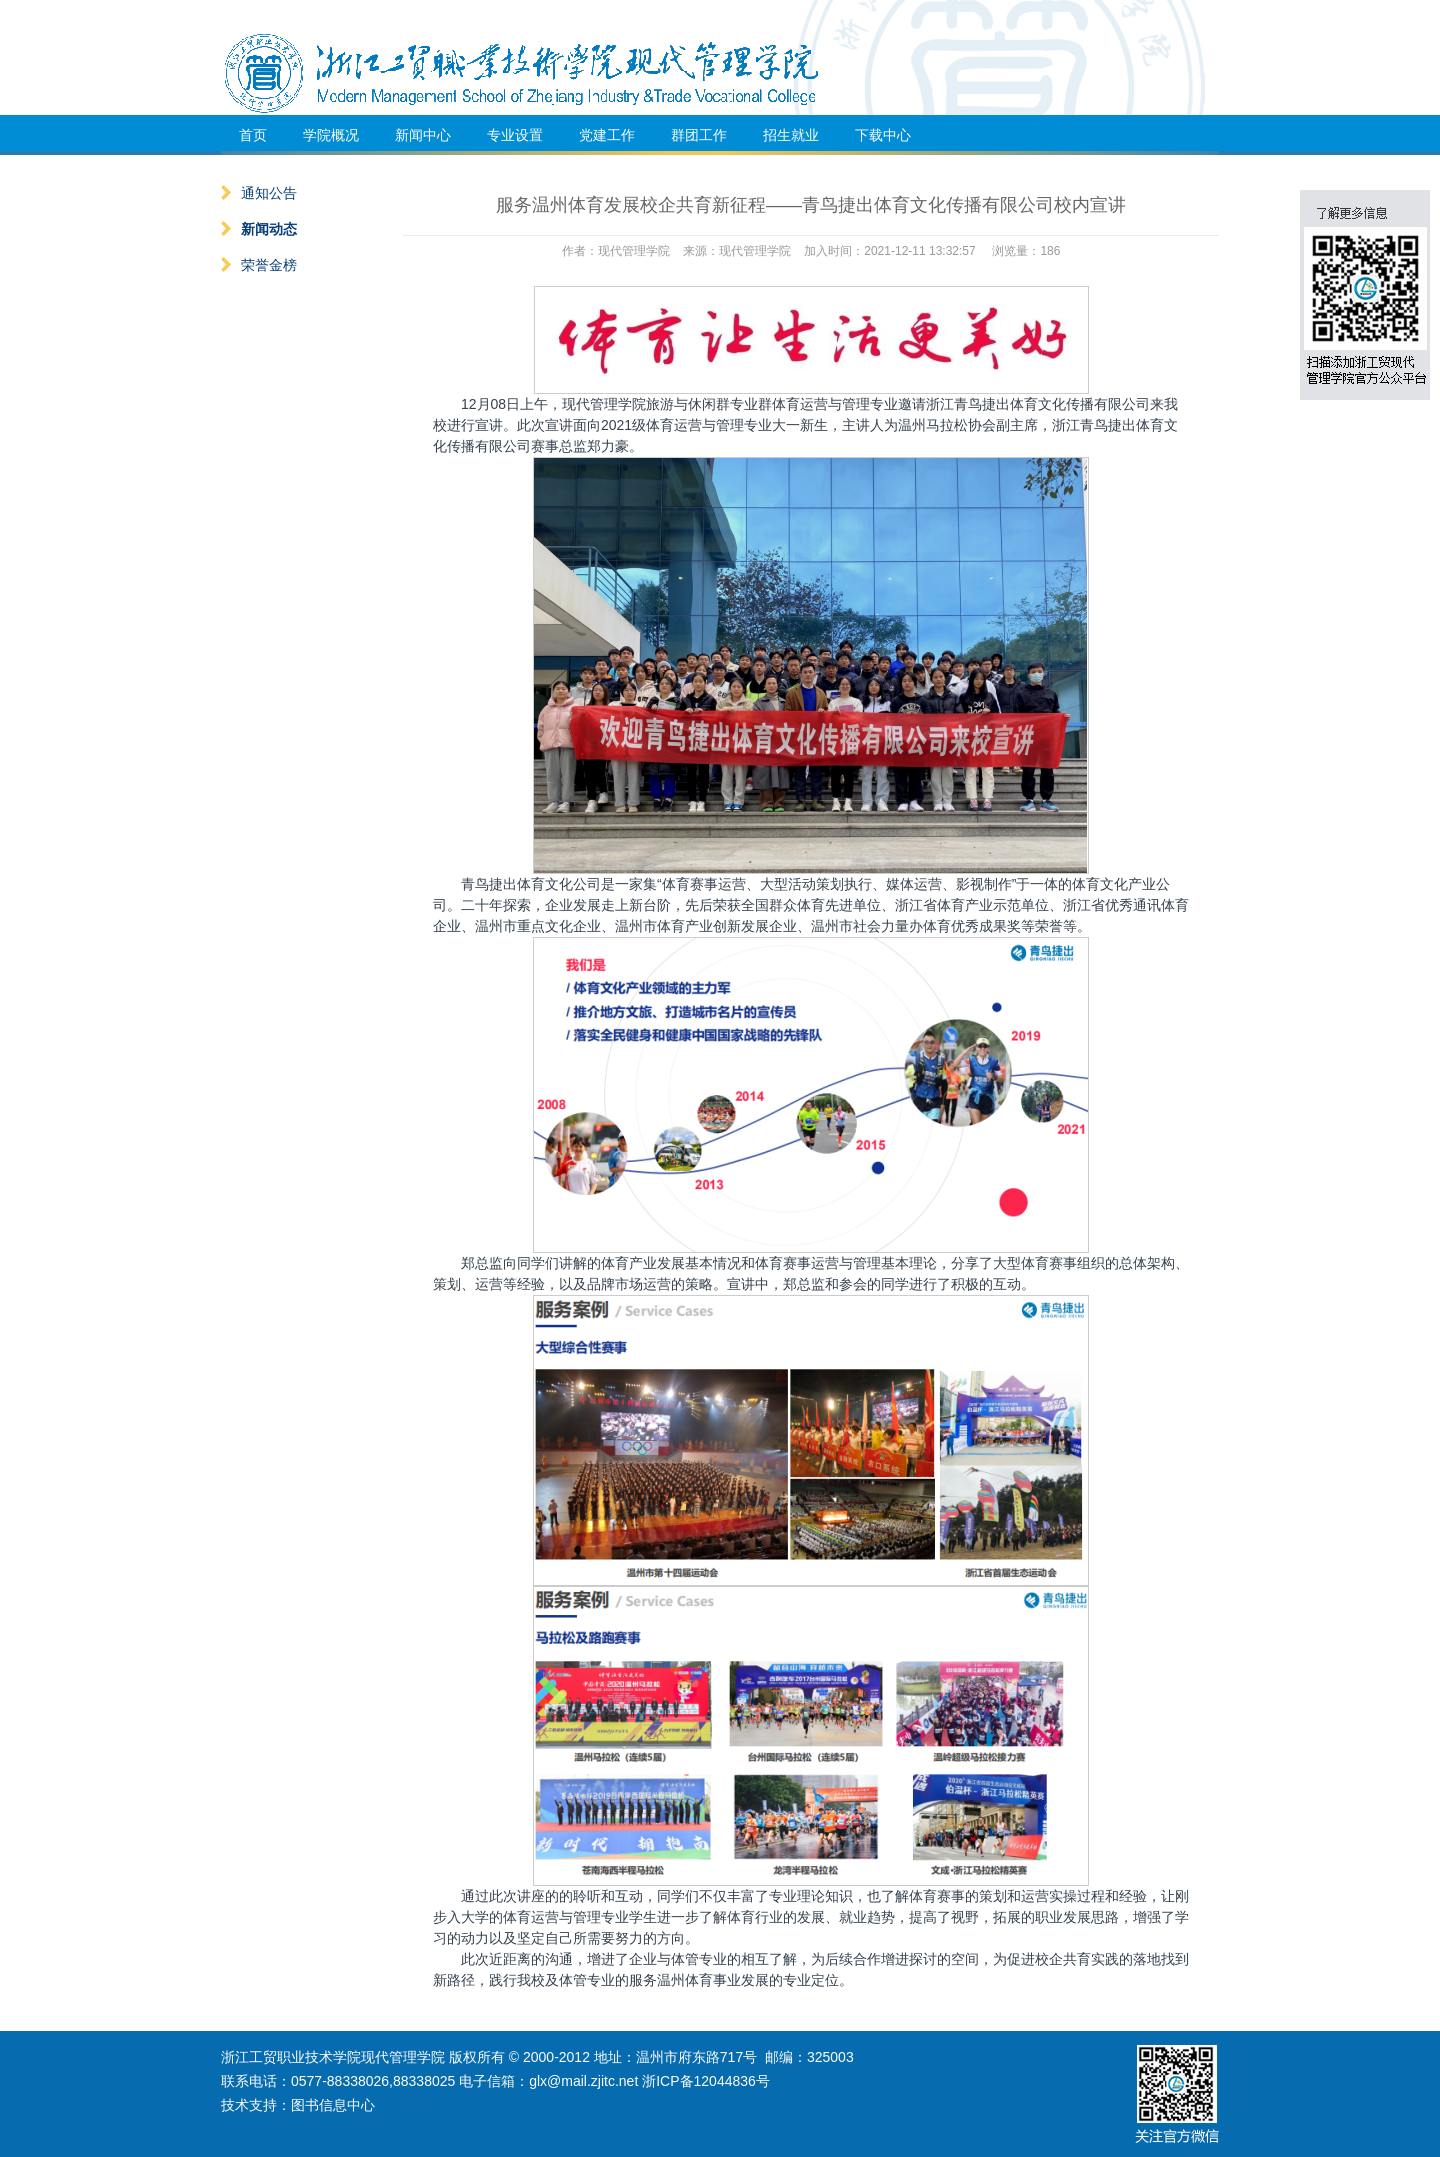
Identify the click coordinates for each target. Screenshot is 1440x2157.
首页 (253, 135)
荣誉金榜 (259, 265)
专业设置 (515, 135)
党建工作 (607, 135)
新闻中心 (423, 135)
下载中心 (883, 135)
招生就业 (791, 135)
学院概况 (331, 135)
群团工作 (699, 135)
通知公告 (259, 193)
